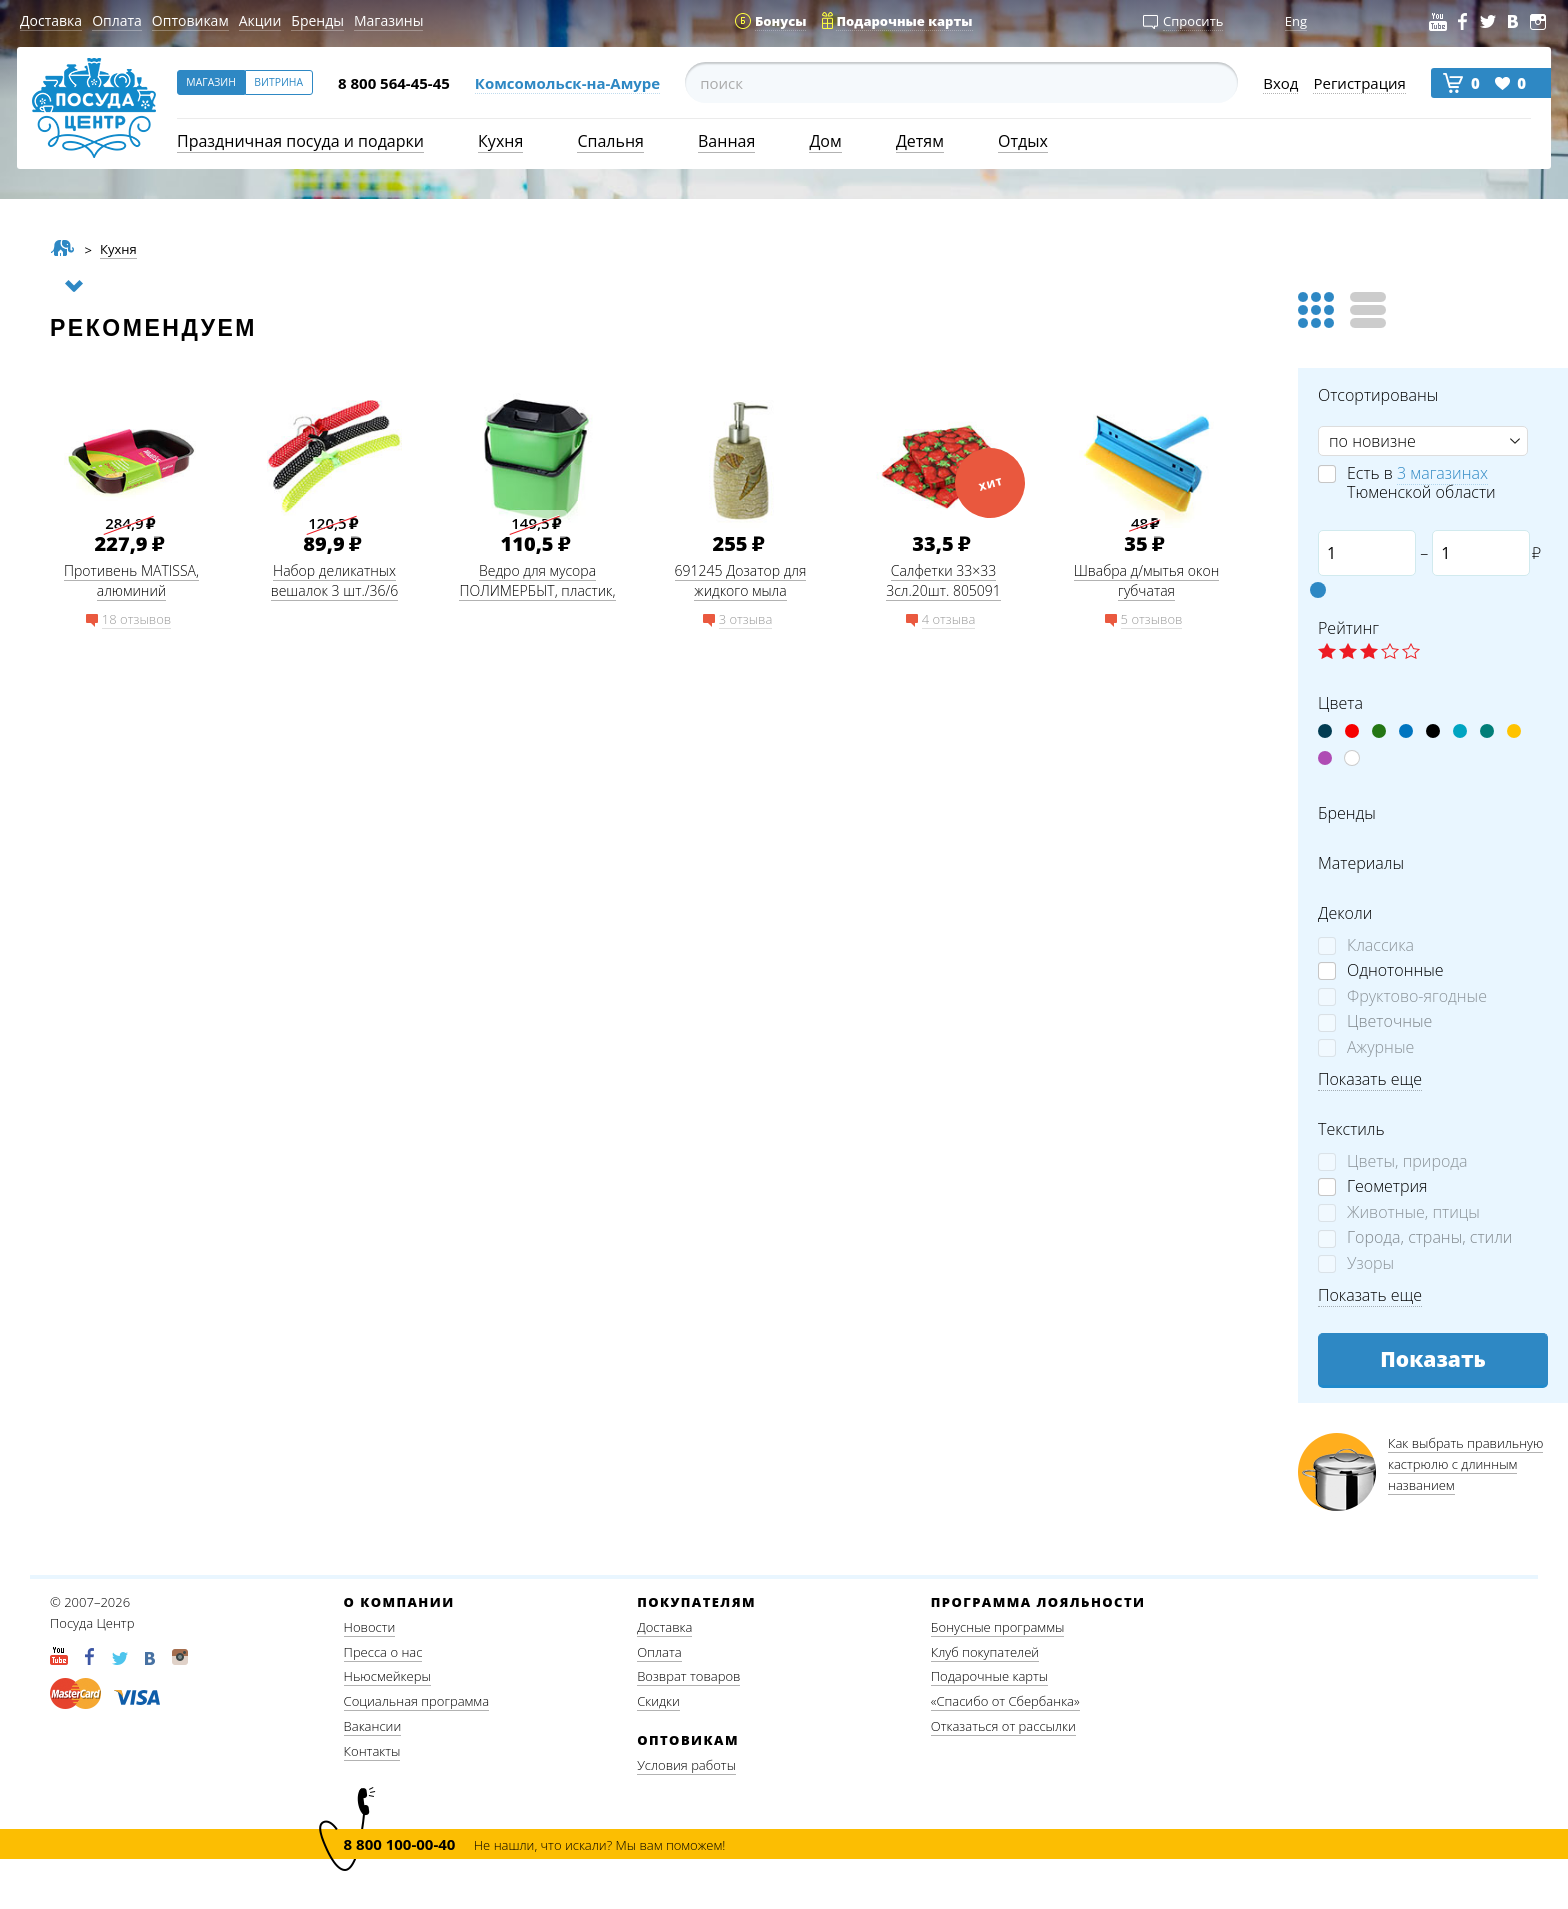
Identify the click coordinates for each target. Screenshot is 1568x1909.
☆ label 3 (1369, 652)
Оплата (117, 20)
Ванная (726, 141)
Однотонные (1395, 970)
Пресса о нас (383, 1652)
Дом (825, 141)
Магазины (388, 20)
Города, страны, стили (1429, 1237)
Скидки (658, 1701)
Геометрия (1387, 1186)
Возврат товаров (688, 1676)
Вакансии (373, 1726)
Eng (1296, 21)
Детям (920, 141)
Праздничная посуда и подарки (300, 141)
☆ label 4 (1390, 652)
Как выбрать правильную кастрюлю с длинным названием (1465, 1464)
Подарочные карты (989, 1676)
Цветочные (1389, 1021)
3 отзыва (746, 619)
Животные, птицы (1413, 1212)
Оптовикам (190, 20)
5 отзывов (1152, 619)
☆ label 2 (1348, 652)
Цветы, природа (1407, 1161)
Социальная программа (416, 1701)
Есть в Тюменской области (1421, 483)
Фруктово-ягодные (1417, 996)
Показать (1433, 1359)
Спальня (610, 141)
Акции (260, 20)
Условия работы (686, 1765)
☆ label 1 (1327, 652)
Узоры (1370, 1263)
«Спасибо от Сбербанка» (1005, 1701)
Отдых (1023, 141)
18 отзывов (136, 619)
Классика (1380, 945)
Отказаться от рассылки (1003, 1726)
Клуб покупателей (985, 1652)
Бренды (317, 20)
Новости (370, 1627)
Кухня (500, 141)
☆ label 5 (1411, 652)
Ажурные (1380, 1047)
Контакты (372, 1751)
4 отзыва (949, 619)
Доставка (51, 20)
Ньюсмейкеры (387, 1676)
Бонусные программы (998, 1627)
